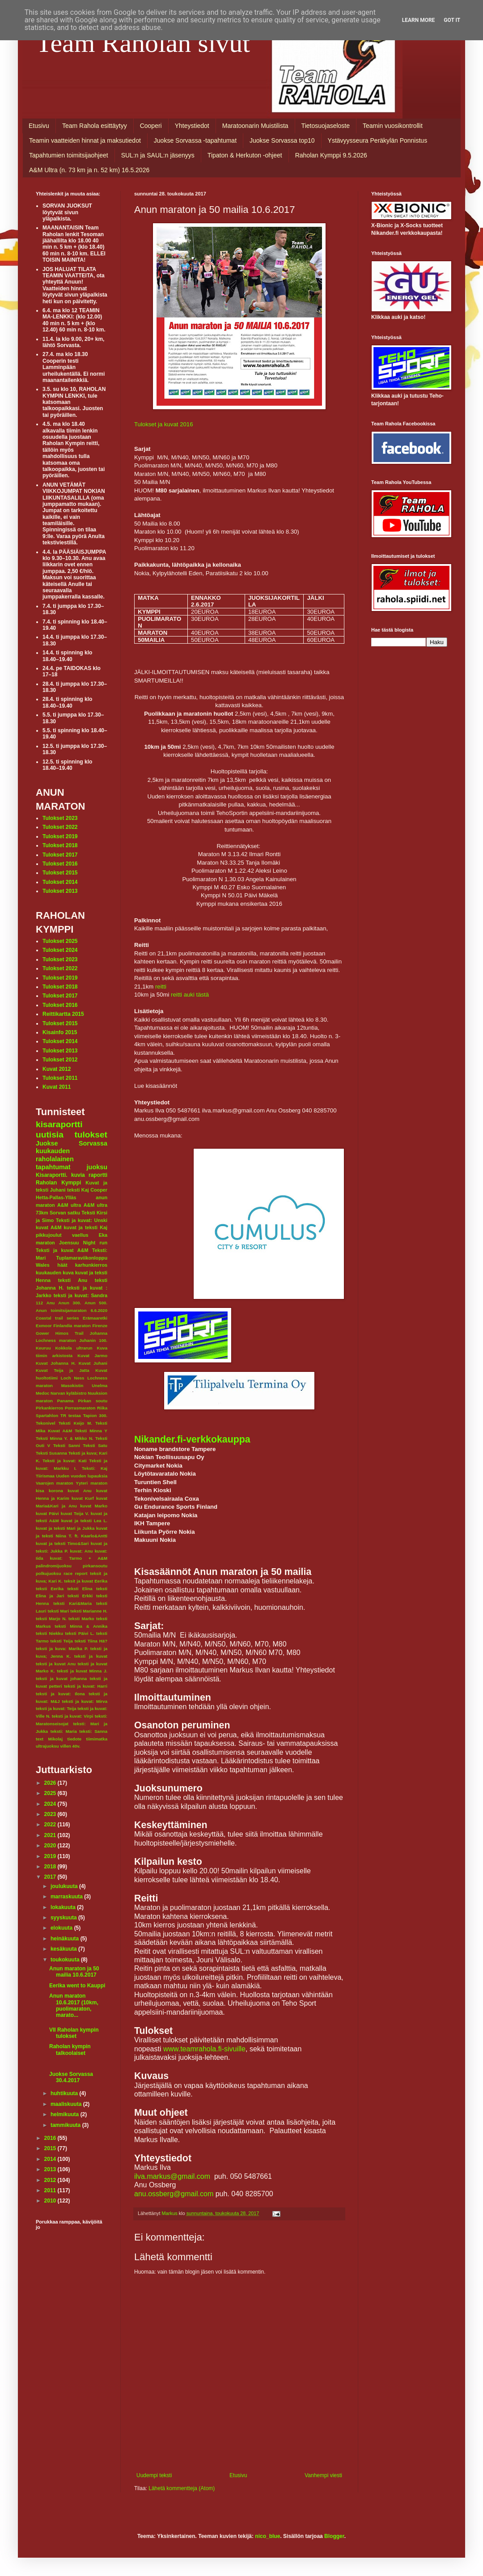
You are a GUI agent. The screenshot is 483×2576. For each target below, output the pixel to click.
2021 (51, 1835)
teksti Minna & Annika (81, 1626)
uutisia (50, 1134)
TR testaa (70, 1415)
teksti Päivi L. (79, 1633)
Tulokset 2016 (59, 864)
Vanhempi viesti (323, 2475)
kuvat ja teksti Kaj (85, 1227)
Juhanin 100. (93, 1340)
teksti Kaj (78, 1190)
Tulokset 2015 (59, 873)
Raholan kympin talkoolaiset (70, 2049)
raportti (98, 1175)
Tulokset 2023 (59, 818)
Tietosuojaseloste (325, 125)
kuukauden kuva (55, 1272)
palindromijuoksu (54, 1565)
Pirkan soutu (92, 1400)
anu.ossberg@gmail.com (173, 2194)
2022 (51, 1824)
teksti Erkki (80, 1595)
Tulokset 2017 (59, 855)
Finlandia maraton (72, 1325)
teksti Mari (58, 1610)
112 (39, 1302)
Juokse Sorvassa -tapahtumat (195, 140)
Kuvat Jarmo (92, 1355)
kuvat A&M (48, 1227)
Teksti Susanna (51, 1453)
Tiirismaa (45, 1475)
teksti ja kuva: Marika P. (62, 1648)
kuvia (78, 1175)
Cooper (98, 1190)
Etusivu (39, 125)
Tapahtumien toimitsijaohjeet (68, 155)
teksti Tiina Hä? (91, 1640)
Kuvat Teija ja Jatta (62, 1370)
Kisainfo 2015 (59, 1032)
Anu (51, 1302)
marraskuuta (67, 1896)
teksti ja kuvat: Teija (56, 1708)
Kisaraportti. (52, 1175)
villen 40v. (70, 1746)
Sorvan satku (65, 1212)
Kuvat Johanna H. (56, 1363)
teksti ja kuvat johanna (61, 1678)
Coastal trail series (57, 1318)
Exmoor (44, 1325)
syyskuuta (64, 1917)
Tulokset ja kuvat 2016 (163, 424)
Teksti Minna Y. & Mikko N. (64, 1438)
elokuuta (62, 1928)
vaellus (80, 1235)
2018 (51, 1866)
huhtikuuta (65, 2093)
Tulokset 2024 (59, 950)
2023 (51, 1814)
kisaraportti (59, 1124)
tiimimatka (96, 1738)
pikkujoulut (49, 1235)
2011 (51, 2190)
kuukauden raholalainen (55, 1155)
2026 (51, 1783)
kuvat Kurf (83, 1498)
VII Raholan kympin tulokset (74, 2033)
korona (56, 1490)
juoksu (97, 1167)
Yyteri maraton (91, 1483)
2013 (51, 2169)
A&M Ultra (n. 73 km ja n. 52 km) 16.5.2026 (89, 170)
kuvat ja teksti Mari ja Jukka (65, 1528)
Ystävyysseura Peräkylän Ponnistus (378, 140)
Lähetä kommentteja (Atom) (181, 2488)
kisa (40, 1490)
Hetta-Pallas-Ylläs (56, 1197)
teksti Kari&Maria (72, 1603)
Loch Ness (73, 1377)
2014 (51, 2159)
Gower (42, 1333)
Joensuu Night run (83, 1242)
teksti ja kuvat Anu (56, 1663)
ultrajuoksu (47, 1746)
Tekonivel (45, 1423)
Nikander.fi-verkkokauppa (192, 1439)
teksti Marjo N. (51, 1618)
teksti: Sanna (93, 1731)
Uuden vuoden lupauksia (81, 1475)
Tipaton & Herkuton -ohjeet (245, 155)
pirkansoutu (95, 1565)
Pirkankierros (49, 1407)
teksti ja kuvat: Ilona (60, 1693)
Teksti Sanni (66, 1445)
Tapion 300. (95, 1415)
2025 (51, 1793)
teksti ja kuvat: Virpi (72, 1716)
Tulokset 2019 (59, 836)
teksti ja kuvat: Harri (85, 1686)
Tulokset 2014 (59, 882)
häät (62, 1265)
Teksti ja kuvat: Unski (81, 1220)
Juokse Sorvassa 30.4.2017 (71, 2077)
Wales (43, 1265)
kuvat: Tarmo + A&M (78, 1558)
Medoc (42, 1393)
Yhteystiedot (192, 125)
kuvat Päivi (47, 1513)
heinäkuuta (65, 1938)
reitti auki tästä (190, 994)
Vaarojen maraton (54, 1483)
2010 (51, 2201)
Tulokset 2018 (59, 845)
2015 (51, 2148)
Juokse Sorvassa (71, 1143)
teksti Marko (81, 1618)
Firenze (99, 1325)
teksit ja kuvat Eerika (85, 1581)
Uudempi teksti (154, 2475)
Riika (102, 1407)
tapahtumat (53, 1167)
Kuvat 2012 (56, 1069)
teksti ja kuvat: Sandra (80, 1295)
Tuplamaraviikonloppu (81, 1257)
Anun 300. (69, 1302)
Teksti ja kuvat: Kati (64, 1460)
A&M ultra (69, 1205)
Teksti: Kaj (94, 1468)
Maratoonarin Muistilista (255, 125)
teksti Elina (79, 1588)
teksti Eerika (50, 1588)
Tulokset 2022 (59, 827)
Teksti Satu (95, 1445)
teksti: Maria (64, 1731)
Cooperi (151, 125)
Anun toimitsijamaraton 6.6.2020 (71, 1310)
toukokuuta (66, 1959)
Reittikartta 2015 (63, 1014)
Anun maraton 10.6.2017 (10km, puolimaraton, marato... (73, 2005)
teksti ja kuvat (90, 1656)
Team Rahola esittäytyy (94, 125)
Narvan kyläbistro (69, 1393)
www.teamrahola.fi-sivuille (204, 2049)
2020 (51, 1845)
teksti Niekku (49, 1633)
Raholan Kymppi (58, 1183)
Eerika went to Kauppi (77, 1985)
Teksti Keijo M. (75, 1423)
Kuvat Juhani (93, 1363)
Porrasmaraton (80, 1407)
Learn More (418, 20)
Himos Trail (69, 1333)
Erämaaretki (95, 1318)
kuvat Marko (93, 1505)
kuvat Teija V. (75, 1513)
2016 (51, 2138)
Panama (65, 1400)
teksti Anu (72, 1280)
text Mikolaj (49, 1738)
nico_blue (267, 2536)
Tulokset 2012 (59, 1060)
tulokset (90, 1134)
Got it (452, 20)
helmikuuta (65, 2114)
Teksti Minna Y (91, 1430)
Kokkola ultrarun (73, 1347)
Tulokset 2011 (59, 1078)
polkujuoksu (48, 1573)
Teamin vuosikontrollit (393, 125)
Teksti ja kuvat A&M (62, 1250)
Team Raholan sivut (143, 43)
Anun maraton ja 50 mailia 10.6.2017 (74, 1971)
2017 (51, 1877)
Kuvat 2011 (56, 1087)
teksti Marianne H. (88, 1610)
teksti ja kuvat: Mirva (84, 1701)
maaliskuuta (67, 2104)
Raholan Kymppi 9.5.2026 (331, 155)
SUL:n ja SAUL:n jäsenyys (158, 155)
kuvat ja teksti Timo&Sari (62, 1543)
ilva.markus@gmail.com (172, 2176)
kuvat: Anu (81, 1551)
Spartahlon (47, 1415)
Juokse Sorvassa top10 (282, 140)
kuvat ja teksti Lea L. (84, 1520)
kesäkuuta (64, 1949)
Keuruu (43, 1347)
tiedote (74, 1738)
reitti (160, 986)
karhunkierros (91, 1265)
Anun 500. (96, 1302)
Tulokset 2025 (59, 941)
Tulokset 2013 (59, 891)
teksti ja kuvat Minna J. (82, 1670)
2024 (51, 1804)
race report (75, 1573)
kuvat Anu (80, 1490)
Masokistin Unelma (84, 1385)
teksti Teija (62, 1640)
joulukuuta (65, 1886)
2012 (51, 2180)
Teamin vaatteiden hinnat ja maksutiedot (85, 140)
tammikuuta (66, 2125)
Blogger (334, 2536)
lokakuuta (64, 1907)
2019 (51, 1856)
